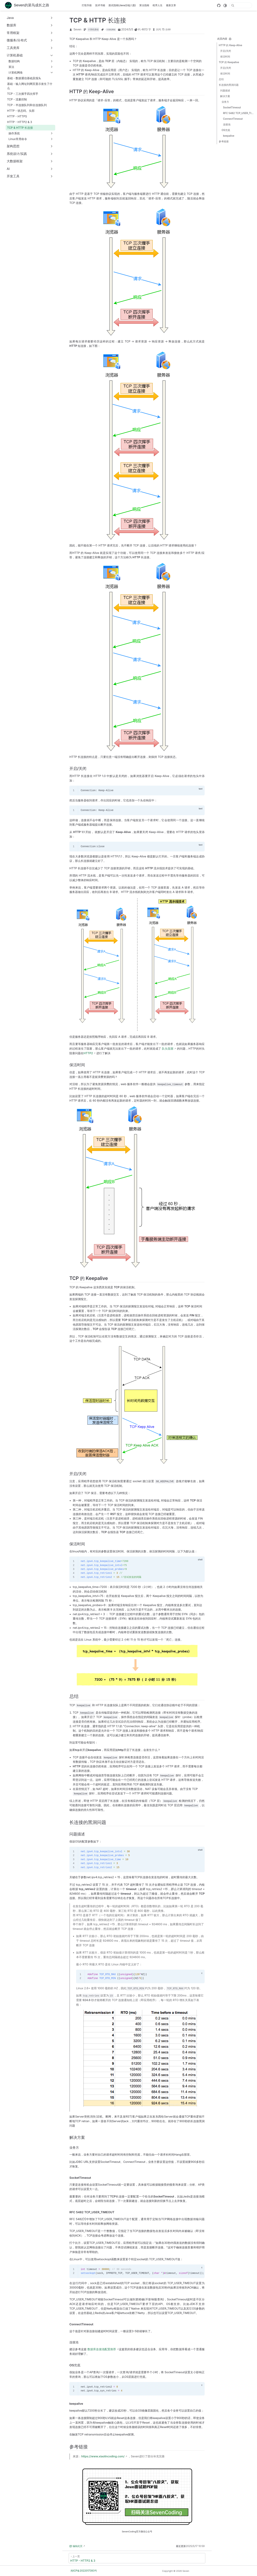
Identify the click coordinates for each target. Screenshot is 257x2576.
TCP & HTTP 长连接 (20, 127)
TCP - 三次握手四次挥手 (22, 93)
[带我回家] (27, 5)
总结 (221, 79)
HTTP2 (88, 1053)
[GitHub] (219, 5)
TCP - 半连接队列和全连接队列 (27, 105)
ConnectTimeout (233, 118)
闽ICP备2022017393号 (84, 2570)
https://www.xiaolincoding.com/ (103, 2456)
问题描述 (225, 90)
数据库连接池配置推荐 (101, 2349)
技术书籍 (100, 5)
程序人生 (157, 5)
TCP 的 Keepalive (229, 62)
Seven (77, 29)
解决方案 (225, 96)
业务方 (225, 101)
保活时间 (225, 56)
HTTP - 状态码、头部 (21, 110)
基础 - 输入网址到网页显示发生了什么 (29, 86)
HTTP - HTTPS (17, 116)
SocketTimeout (232, 107)
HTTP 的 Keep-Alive (230, 45)
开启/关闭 (225, 50)
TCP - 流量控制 (17, 99)
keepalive (228, 135)
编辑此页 (75, 2546)
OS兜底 (226, 130)
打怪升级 (87, 5)
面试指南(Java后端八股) (122, 5)
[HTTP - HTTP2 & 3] (137, 2558)
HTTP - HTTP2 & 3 (19, 122)
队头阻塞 (167, 1048)
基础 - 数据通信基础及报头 (24, 78)
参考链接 (224, 141)
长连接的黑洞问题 (229, 84)
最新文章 (171, 5)
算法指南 (144, 5)
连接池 (226, 124)
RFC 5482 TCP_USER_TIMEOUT (238, 113)
